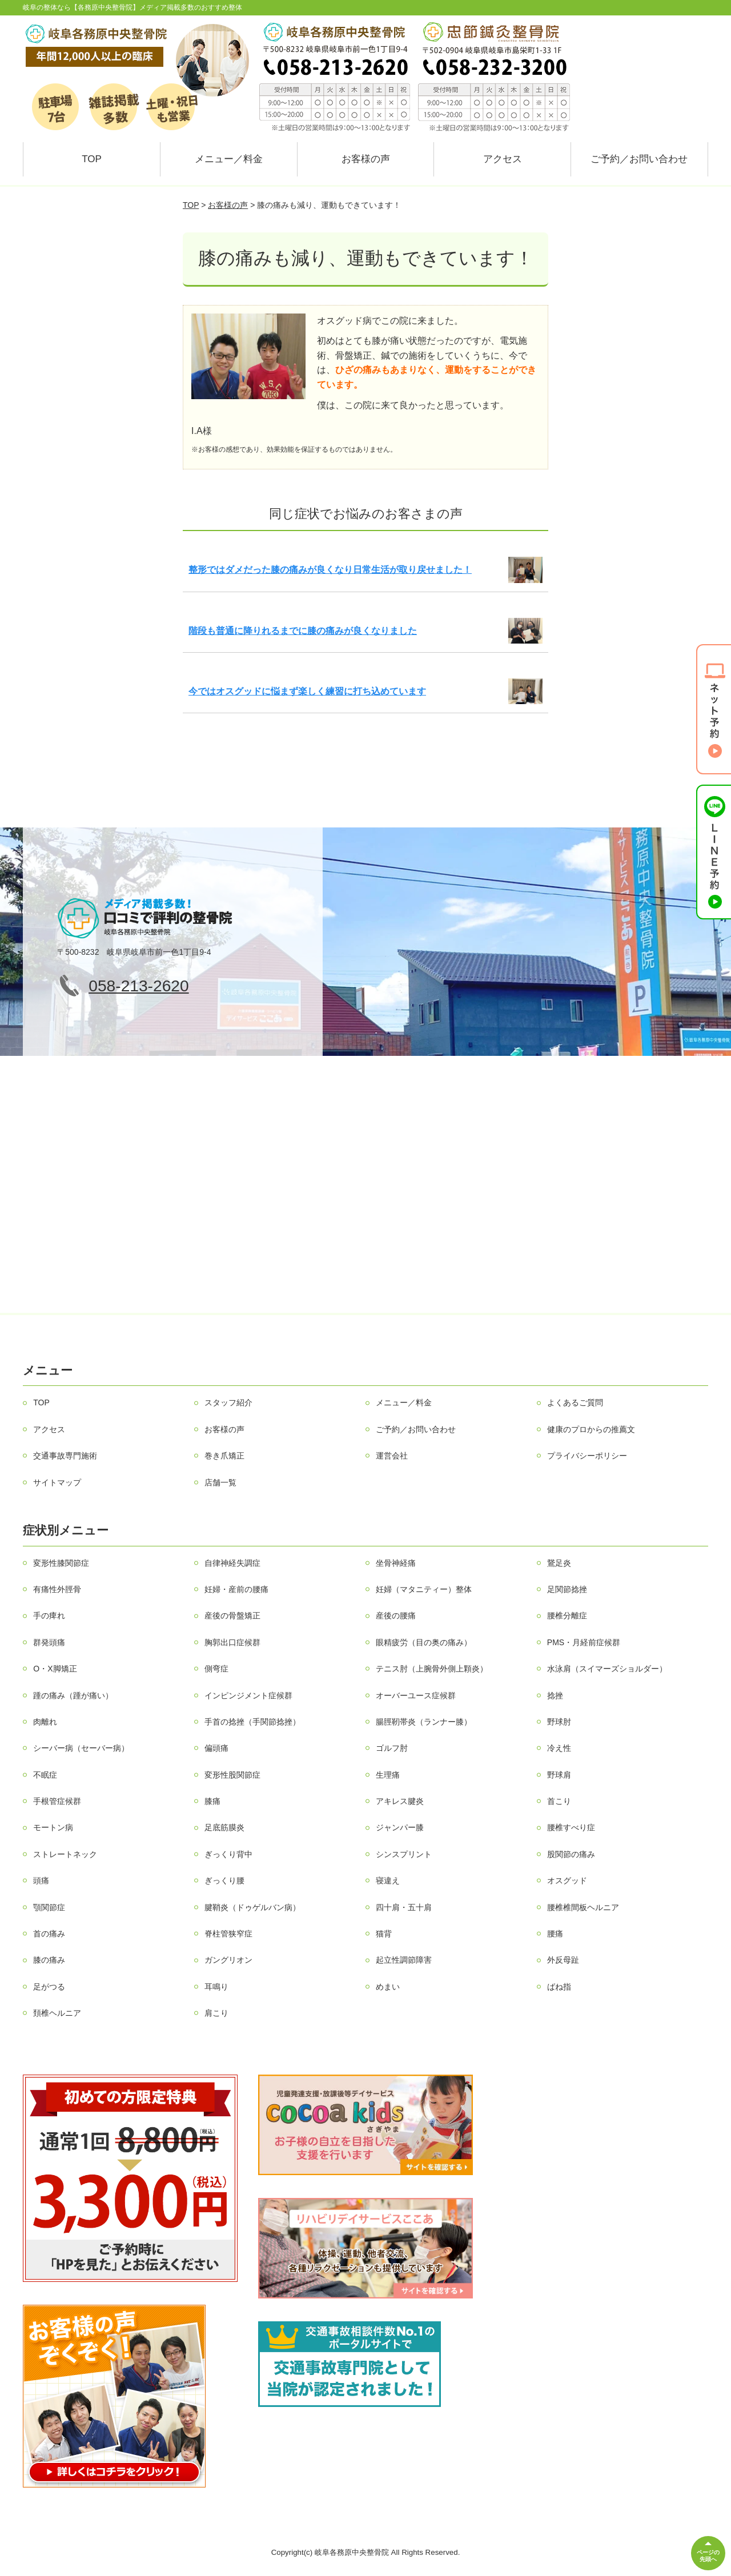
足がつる (49, 1986)
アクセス (502, 159)
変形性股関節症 (232, 1774)
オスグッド (567, 1880)
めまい (388, 1986)
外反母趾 (563, 1959)
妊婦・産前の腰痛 (236, 1589)
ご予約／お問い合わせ (639, 159)
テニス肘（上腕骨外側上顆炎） (432, 1668)
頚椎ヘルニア (57, 2013)
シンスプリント (404, 1854)
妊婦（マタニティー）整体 (424, 1589)
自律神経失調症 (232, 1563)
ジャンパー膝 (400, 1827)
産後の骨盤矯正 (232, 1615)
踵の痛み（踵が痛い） (73, 1695)
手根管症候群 (57, 1801)
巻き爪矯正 (224, 1455)
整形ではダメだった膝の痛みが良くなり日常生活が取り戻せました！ (330, 569)
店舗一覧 (220, 1482)
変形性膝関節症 (61, 1563)
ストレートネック (65, 1854)
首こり (559, 1801)
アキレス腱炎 (400, 1801)
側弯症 (216, 1668)
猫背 (384, 1933)
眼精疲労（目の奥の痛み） (424, 1642)
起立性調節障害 (404, 1959)
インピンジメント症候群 (248, 1695)
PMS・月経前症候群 (583, 1642)
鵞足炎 (559, 1563)
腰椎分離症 (567, 1615)
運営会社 (392, 1455)
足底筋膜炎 (224, 1827)
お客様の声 (366, 159)
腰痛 (555, 1933)
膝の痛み (49, 1959)
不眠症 (45, 1774)
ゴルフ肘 (392, 1748)
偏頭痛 (216, 1748)
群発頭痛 (49, 1642)
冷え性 (559, 1748)
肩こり (216, 2013)
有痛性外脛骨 (57, 1589)
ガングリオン (228, 1959)
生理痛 (388, 1774)
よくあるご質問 (575, 1402)
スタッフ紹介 (228, 1402)
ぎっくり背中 (228, 1854)
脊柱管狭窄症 (228, 1933)
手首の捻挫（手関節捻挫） (252, 1721)
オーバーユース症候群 (416, 1695)
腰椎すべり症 (571, 1827)
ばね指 (559, 1986)
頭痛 (41, 1880)
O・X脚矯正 (55, 1668)
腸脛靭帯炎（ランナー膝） (424, 1721)
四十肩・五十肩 (404, 1907)
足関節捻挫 (567, 1589)
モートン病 (53, 1827)
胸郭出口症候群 (232, 1642)
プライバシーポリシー (587, 1455)
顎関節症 (49, 1907)
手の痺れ (49, 1615)
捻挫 (555, 1695)
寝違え (388, 1880)
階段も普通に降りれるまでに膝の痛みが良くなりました (302, 631)
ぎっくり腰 (224, 1880)
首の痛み (49, 1933)
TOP (92, 159)
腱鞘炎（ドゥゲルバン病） (252, 1907)
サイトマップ (57, 1482)
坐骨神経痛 (396, 1563)
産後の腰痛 (396, 1615)
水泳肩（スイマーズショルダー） (607, 1668)
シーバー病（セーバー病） (81, 1748)
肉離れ (45, 1721)
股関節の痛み (571, 1854)
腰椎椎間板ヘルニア (583, 1907)
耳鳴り (216, 1986)
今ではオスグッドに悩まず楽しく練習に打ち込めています (307, 691)
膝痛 (212, 1801)
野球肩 (559, 1774)
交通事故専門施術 (65, 1455)
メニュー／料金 (229, 159)
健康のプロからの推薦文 (591, 1429)
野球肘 (559, 1721)
